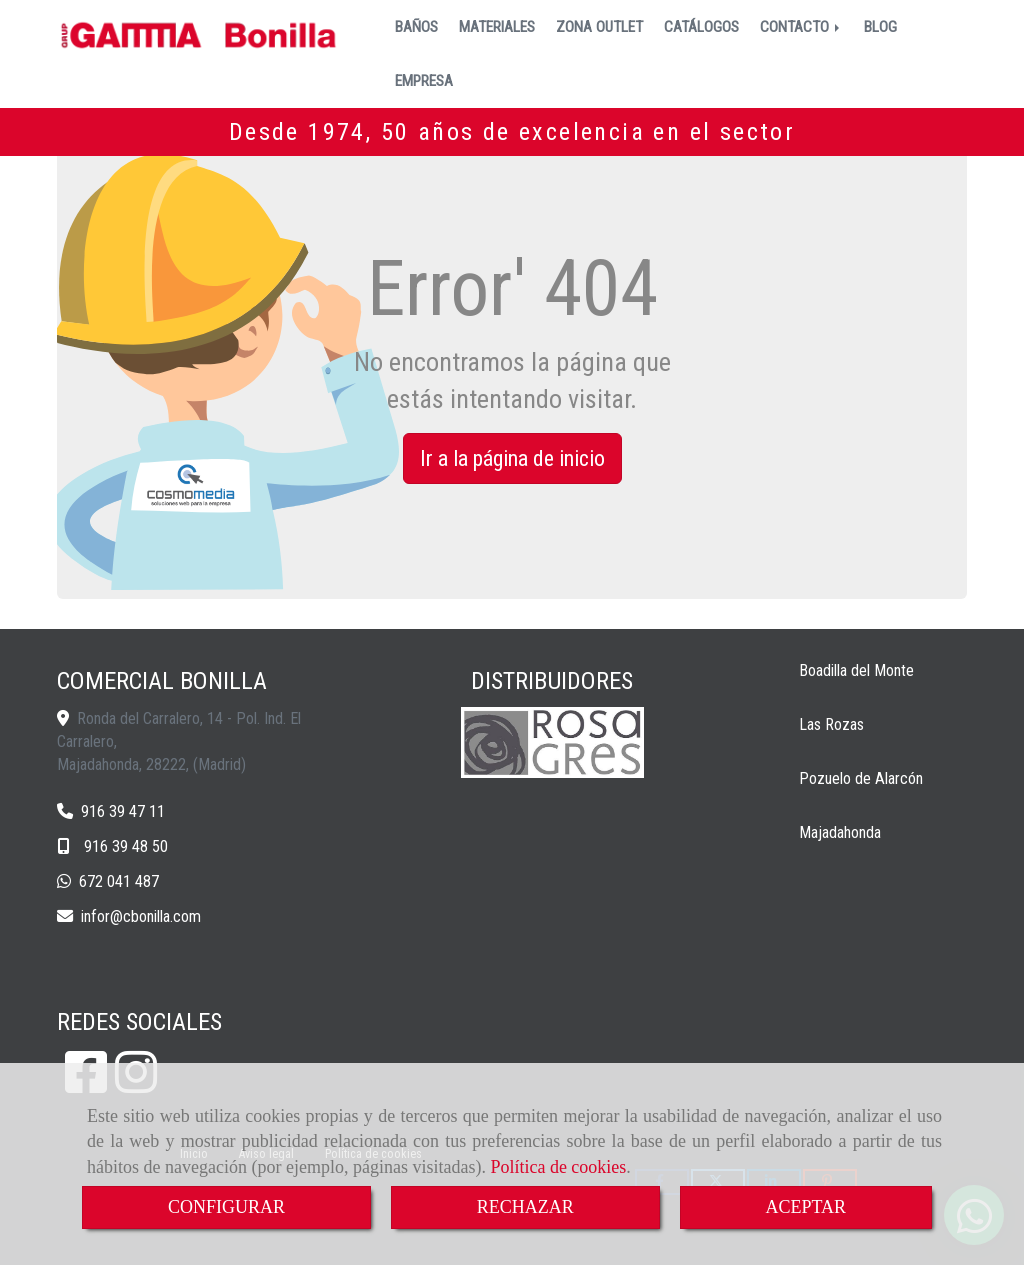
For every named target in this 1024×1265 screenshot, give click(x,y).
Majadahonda (840, 832)
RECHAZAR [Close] (525, 1207)
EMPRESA (424, 81)
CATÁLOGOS (701, 27)
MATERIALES (497, 27)
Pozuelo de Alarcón (861, 778)
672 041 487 (119, 881)
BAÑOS (416, 27)
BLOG (880, 27)
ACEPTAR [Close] (806, 1207)
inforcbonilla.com (141, 916)
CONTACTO (801, 27)
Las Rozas (831, 724)
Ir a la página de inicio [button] (512, 458)
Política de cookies (558, 1167)
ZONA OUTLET (599, 27)
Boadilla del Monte (856, 670)
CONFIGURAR (226, 1207)
